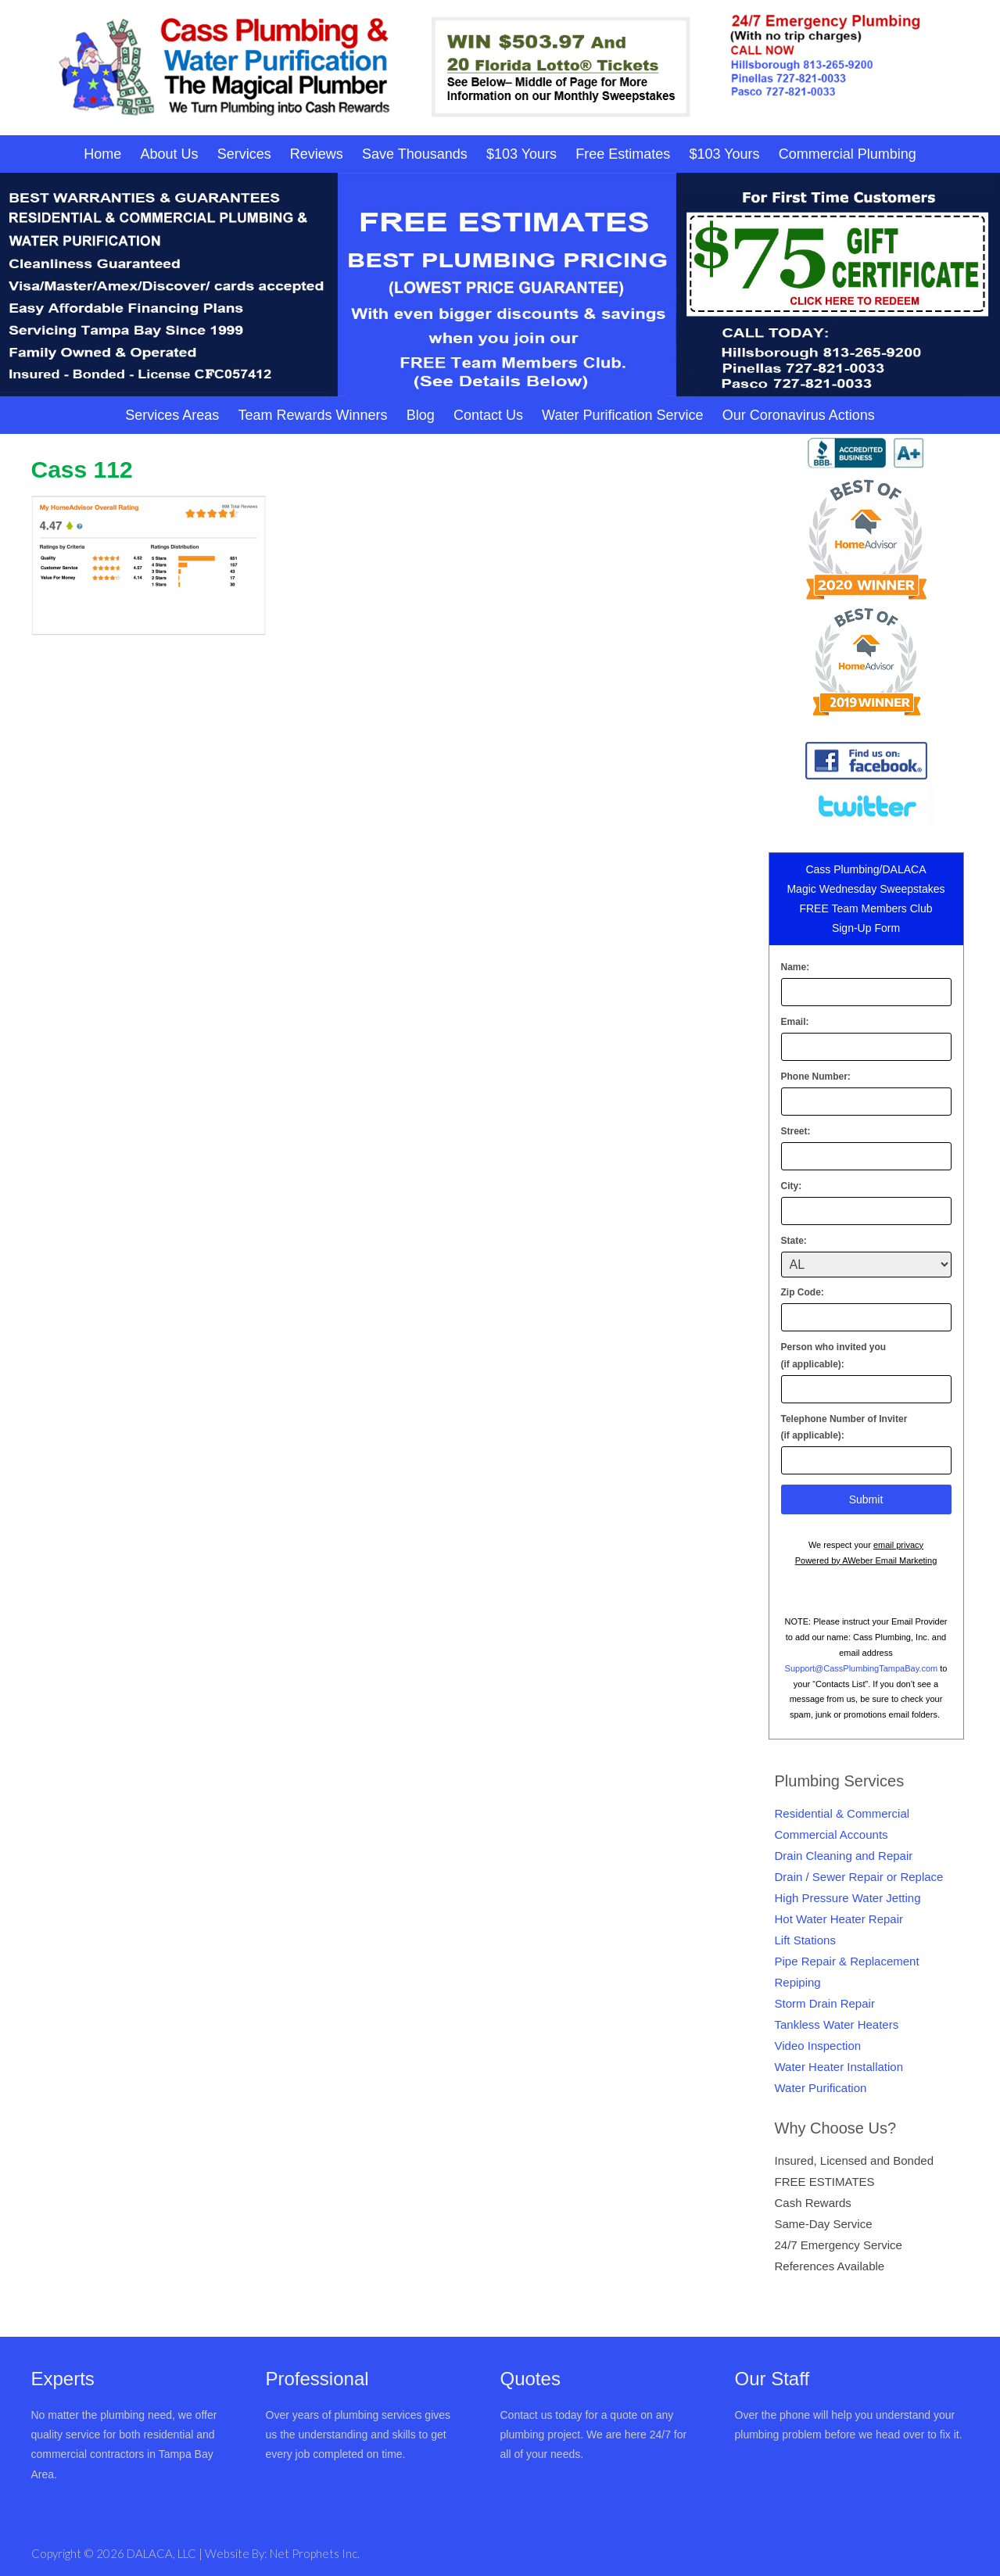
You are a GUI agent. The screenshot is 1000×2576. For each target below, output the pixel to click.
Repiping (798, 1982)
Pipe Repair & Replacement (847, 1961)
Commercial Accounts (831, 1834)
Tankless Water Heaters (837, 2024)
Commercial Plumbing (847, 154)
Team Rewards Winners (312, 415)
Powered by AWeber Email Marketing (866, 1560)
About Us (169, 154)
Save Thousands (415, 154)
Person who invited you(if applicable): (834, 1356)
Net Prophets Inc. (315, 2553)
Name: (795, 967)
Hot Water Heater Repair (839, 1919)
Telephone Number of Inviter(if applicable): (844, 1427)
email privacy (898, 1545)
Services (244, 154)
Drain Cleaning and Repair (844, 1855)
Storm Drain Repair (825, 2003)
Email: (795, 1021)
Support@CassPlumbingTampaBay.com (861, 1668)
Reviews (316, 154)
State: (794, 1240)
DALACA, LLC (163, 2553)
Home (102, 154)
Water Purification (821, 2087)
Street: (796, 1131)
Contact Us (488, 415)
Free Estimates (622, 154)
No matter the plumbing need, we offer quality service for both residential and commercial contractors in (124, 2434)
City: (791, 1186)
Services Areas (172, 415)
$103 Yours (521, 154)
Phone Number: (816, 1076)
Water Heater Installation (839, 2066)
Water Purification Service (622, 415)
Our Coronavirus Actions (798, 415)
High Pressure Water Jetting (848, 1897)
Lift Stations (805, 1940)
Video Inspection (818, 2045)
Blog (421, 415)
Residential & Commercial (842, 1813)
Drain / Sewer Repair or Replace (859, 1876)
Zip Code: (802, 1292)
